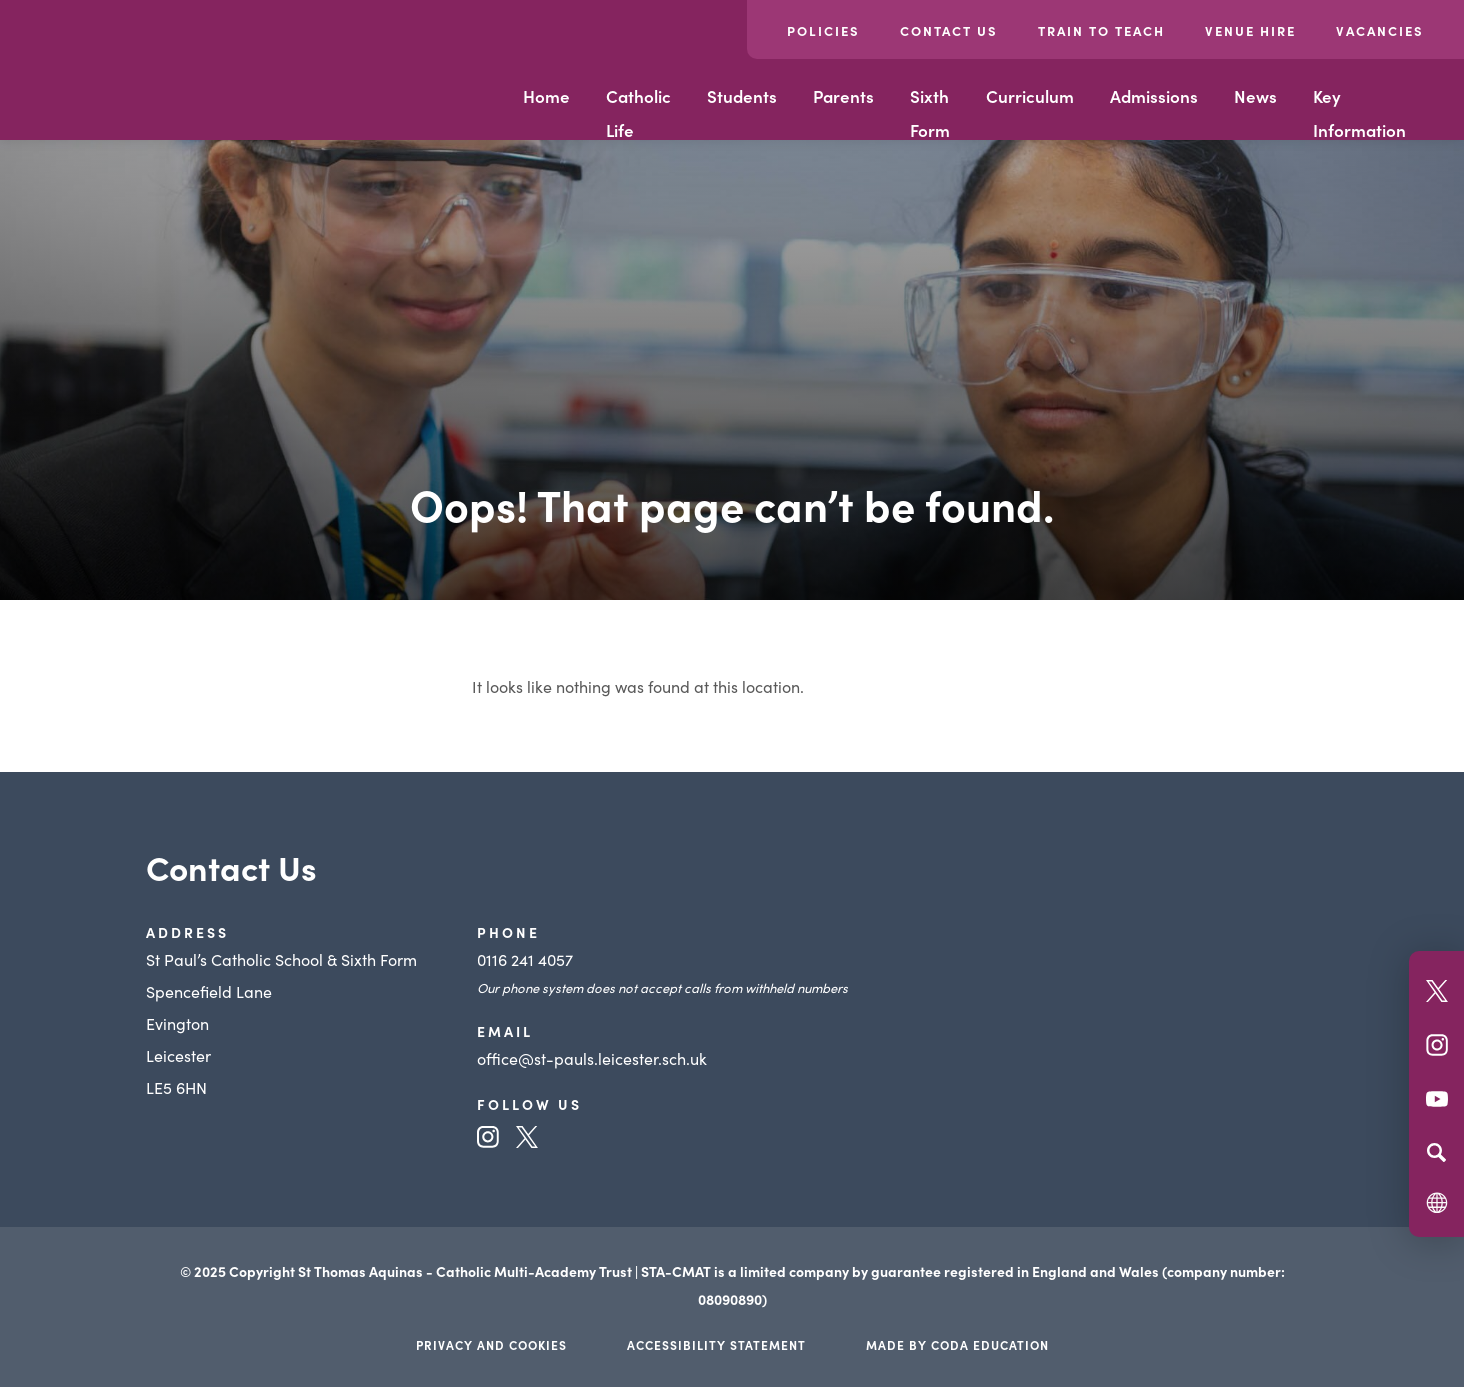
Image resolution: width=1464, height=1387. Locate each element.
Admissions (1154, 96)
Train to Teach (1101, 30)
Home (546, 96)
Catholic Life (638, 113)
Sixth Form (930, 113)
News (1255, 96)
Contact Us (949, 30)
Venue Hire (1250, 30)
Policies (823, 30)
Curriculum (1030, 96)
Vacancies (1380, 30)
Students (742, 96)
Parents (843, 96)
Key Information (1359, 113)
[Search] (1436, 1152)
